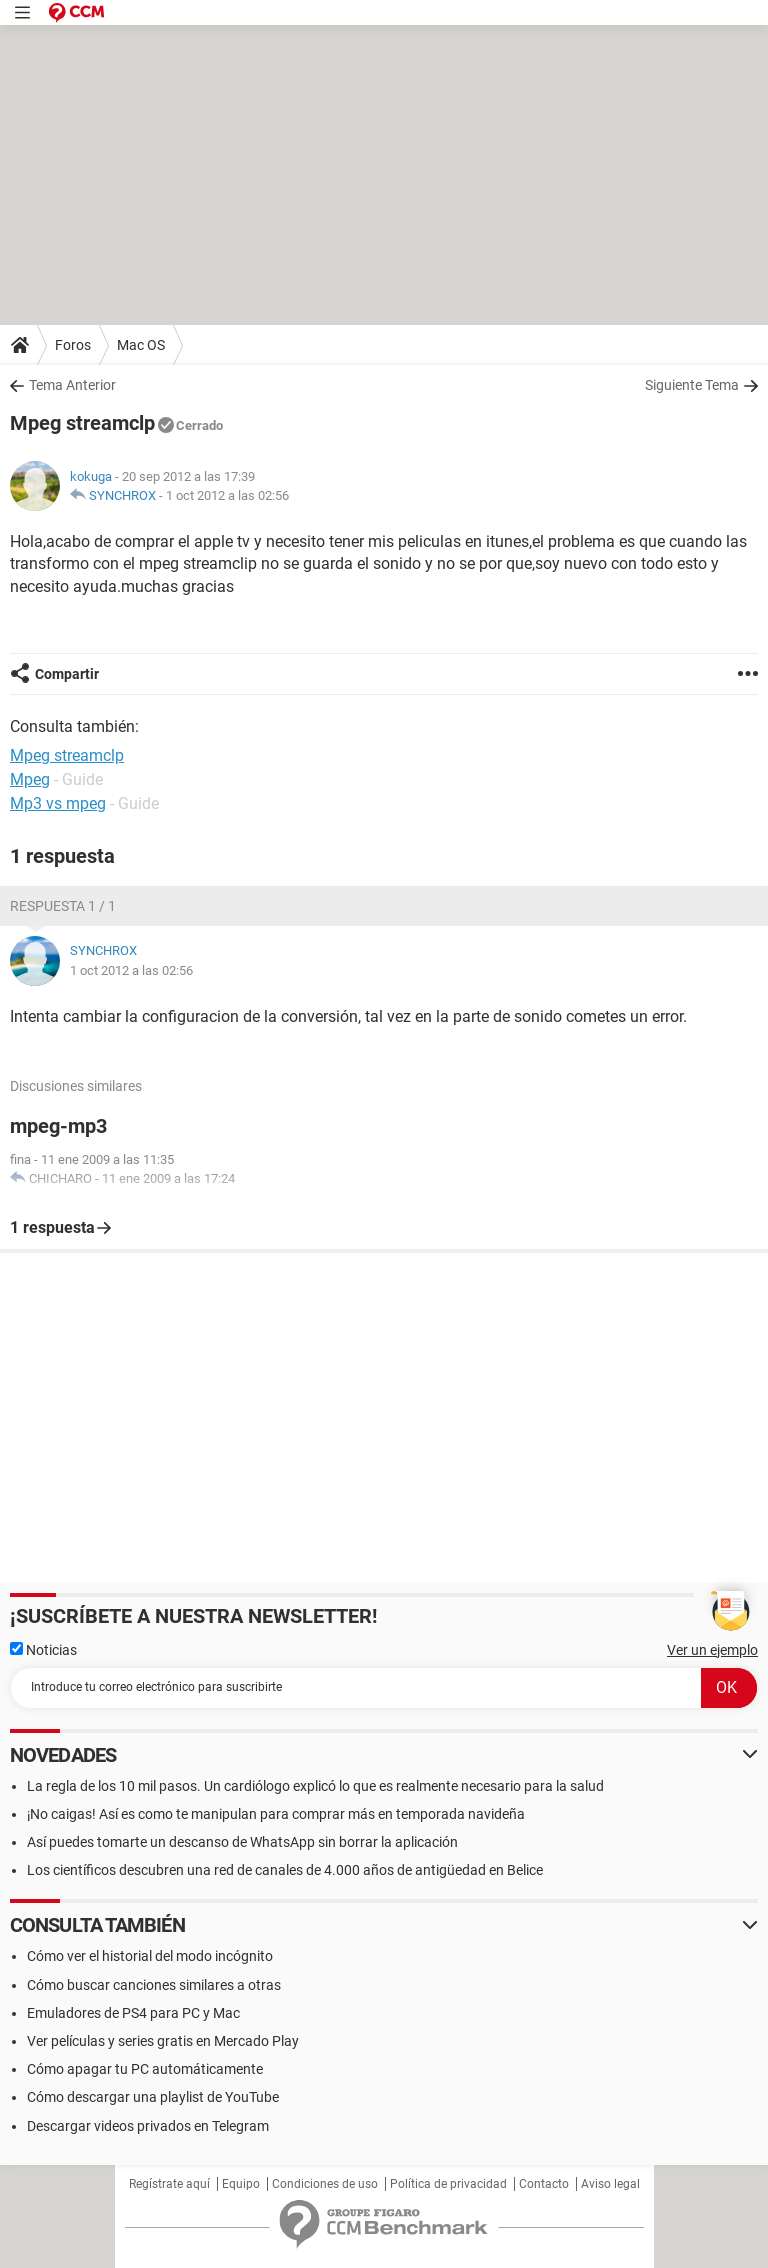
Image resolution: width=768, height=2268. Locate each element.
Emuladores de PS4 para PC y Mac (133, 2013)
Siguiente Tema (692, 385)
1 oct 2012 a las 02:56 (227, 495)
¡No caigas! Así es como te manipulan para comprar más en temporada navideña (276, 1814)
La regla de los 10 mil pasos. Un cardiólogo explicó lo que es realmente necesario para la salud (315, 1786)
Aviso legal (610, 2184)
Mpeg (30, 779)
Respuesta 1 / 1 (63, 906)
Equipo (241, 2184)
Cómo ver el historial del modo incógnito (150, 1956)
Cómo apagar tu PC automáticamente (145, 2069)
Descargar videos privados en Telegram (148, 2126)
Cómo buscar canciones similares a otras (154, 1985)
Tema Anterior (72, 385)
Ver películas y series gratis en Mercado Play (163, 2041)
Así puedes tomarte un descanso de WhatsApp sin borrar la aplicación (242, 1842)
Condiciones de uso (325, 2184)
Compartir (67, 674)
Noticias (43, 1650)
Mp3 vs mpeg (58, 803)
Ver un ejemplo (712, 1650)
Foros (73, 345)
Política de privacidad (448, 2184)
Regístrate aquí (169, 2184)
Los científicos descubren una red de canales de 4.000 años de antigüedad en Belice (285, 1870)
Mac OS (141, 345)
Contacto (544, 2184)
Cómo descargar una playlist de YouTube (153, 2097)
